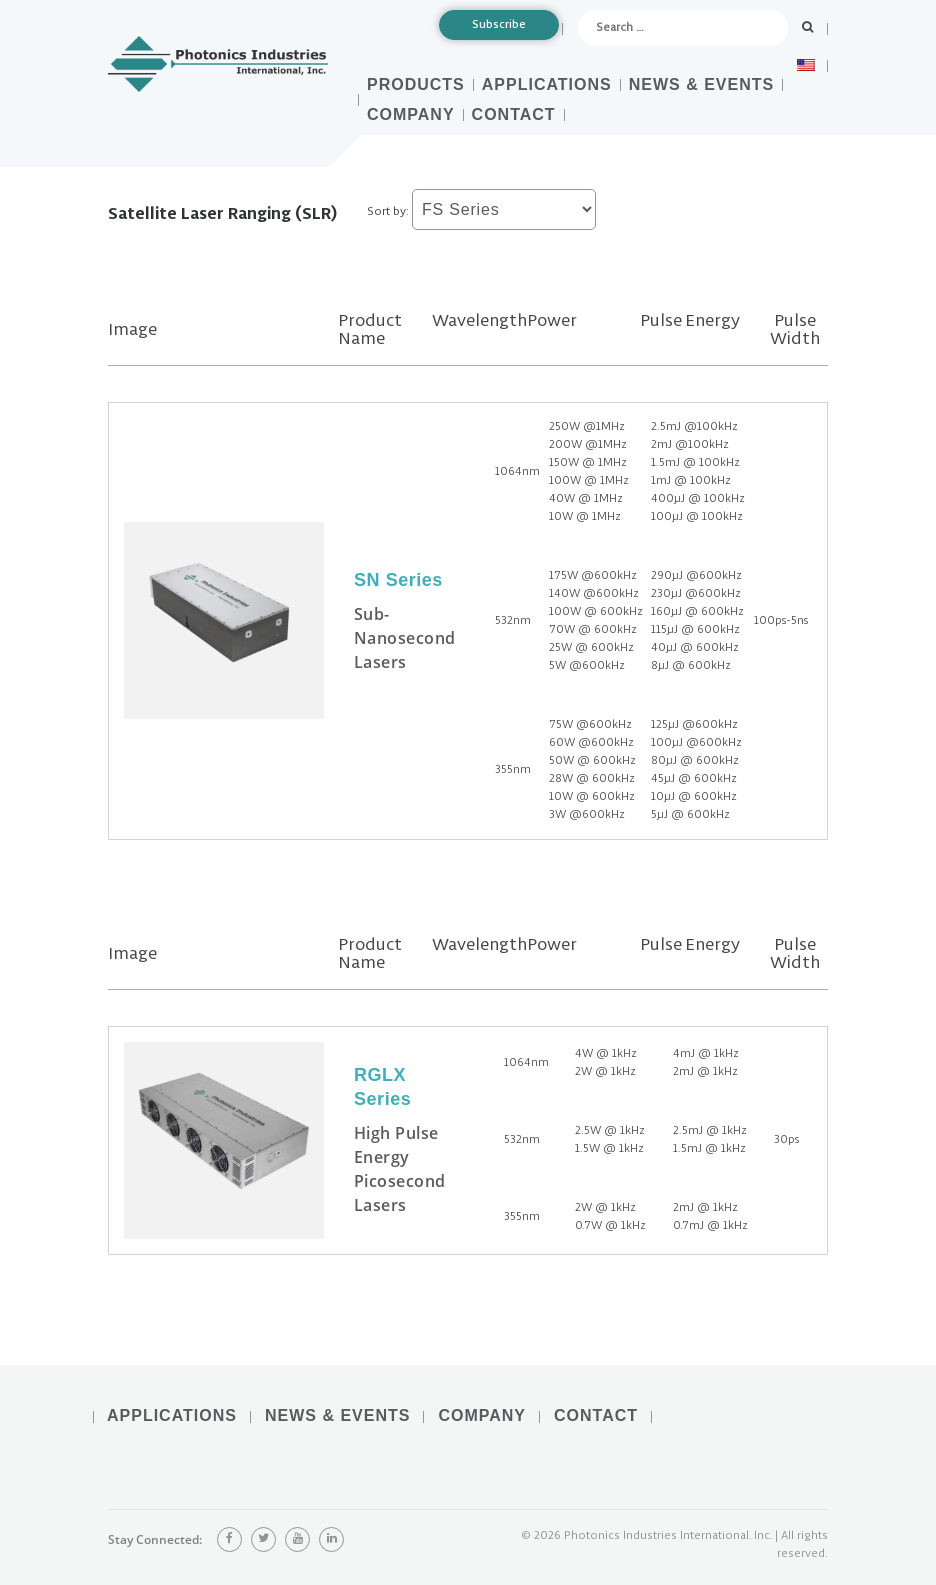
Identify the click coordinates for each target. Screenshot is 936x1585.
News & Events (701, 84)
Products (416, 84)
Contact (514, 114)
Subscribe (499, 24)
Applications (547, 84)
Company (411, 114)
